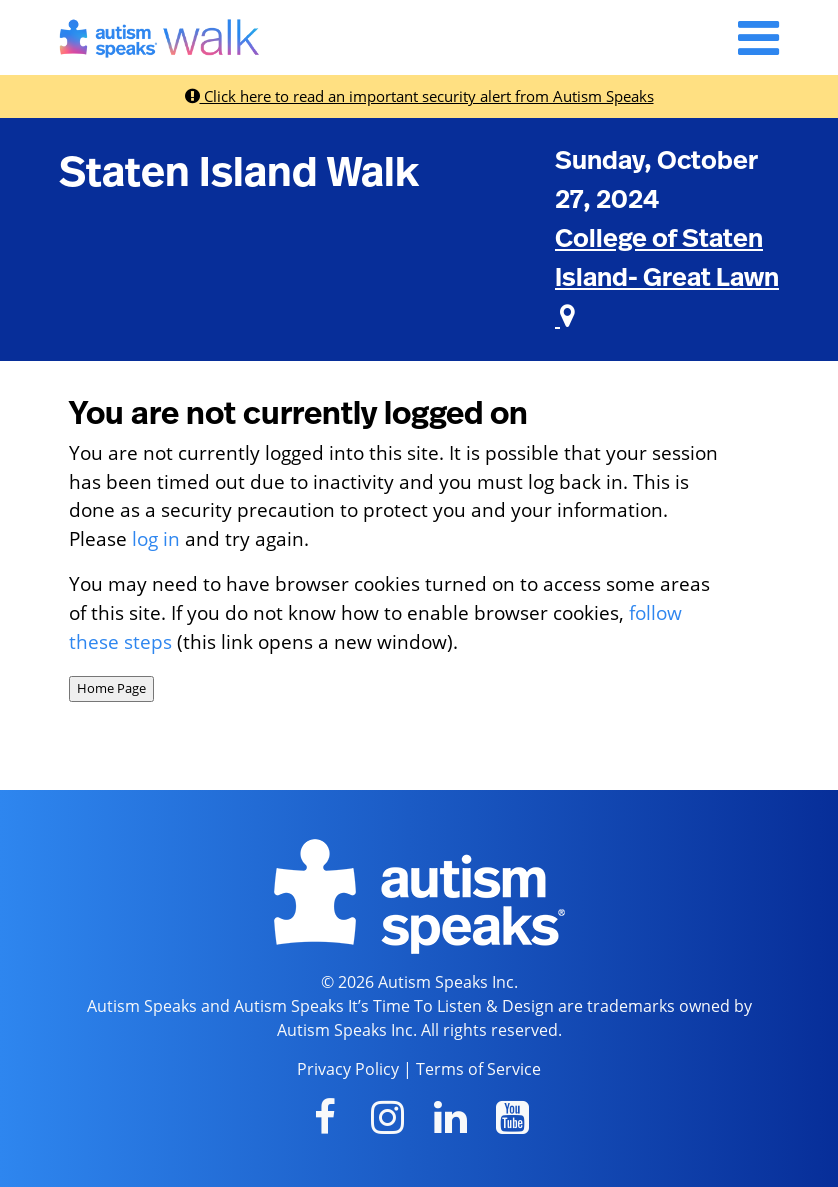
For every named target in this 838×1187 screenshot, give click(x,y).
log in (156, 538)
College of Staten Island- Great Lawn (667, 278)
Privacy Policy (348, 1069)
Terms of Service (478, 1069)
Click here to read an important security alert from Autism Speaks (419, 96)
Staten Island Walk (239, 173)
